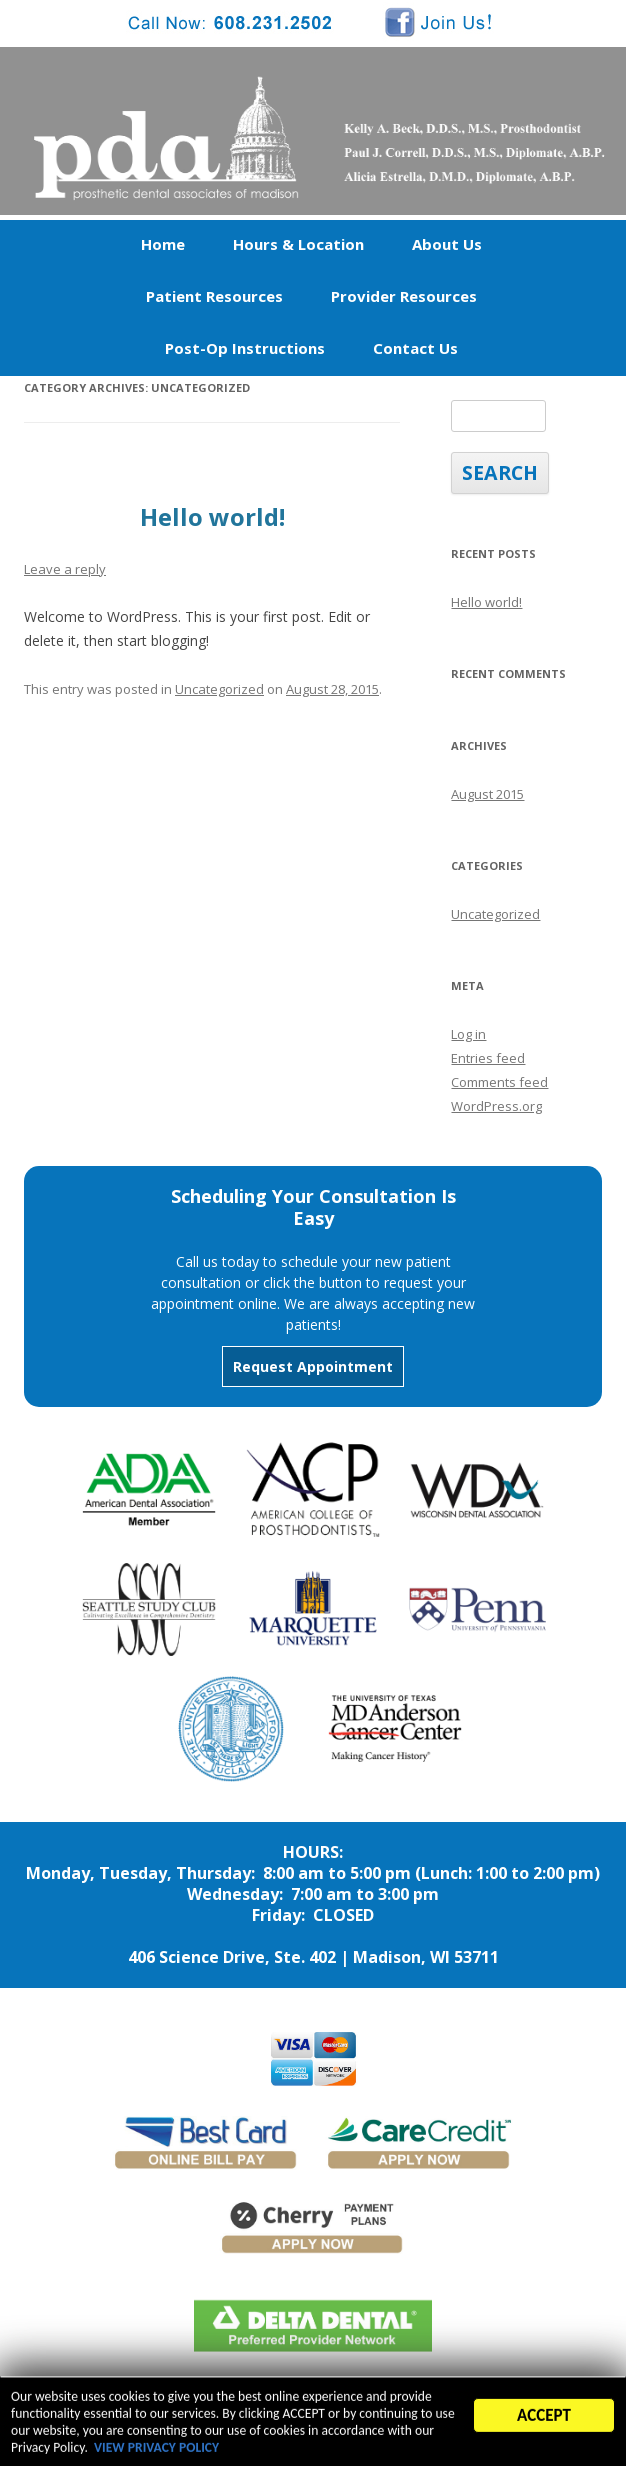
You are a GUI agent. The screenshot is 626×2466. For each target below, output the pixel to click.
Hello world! (212, 516)
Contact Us (415, 348)
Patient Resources (214, 296)
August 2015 (487, 794)
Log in (468, 1034)
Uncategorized (219, 689)
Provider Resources (404, 296)
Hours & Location (298, 244)
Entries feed (488, 1058)
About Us (447, 244)
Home (163, 244)
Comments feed (499, 1082)
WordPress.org (496, 1106)
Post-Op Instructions (245, 348)
